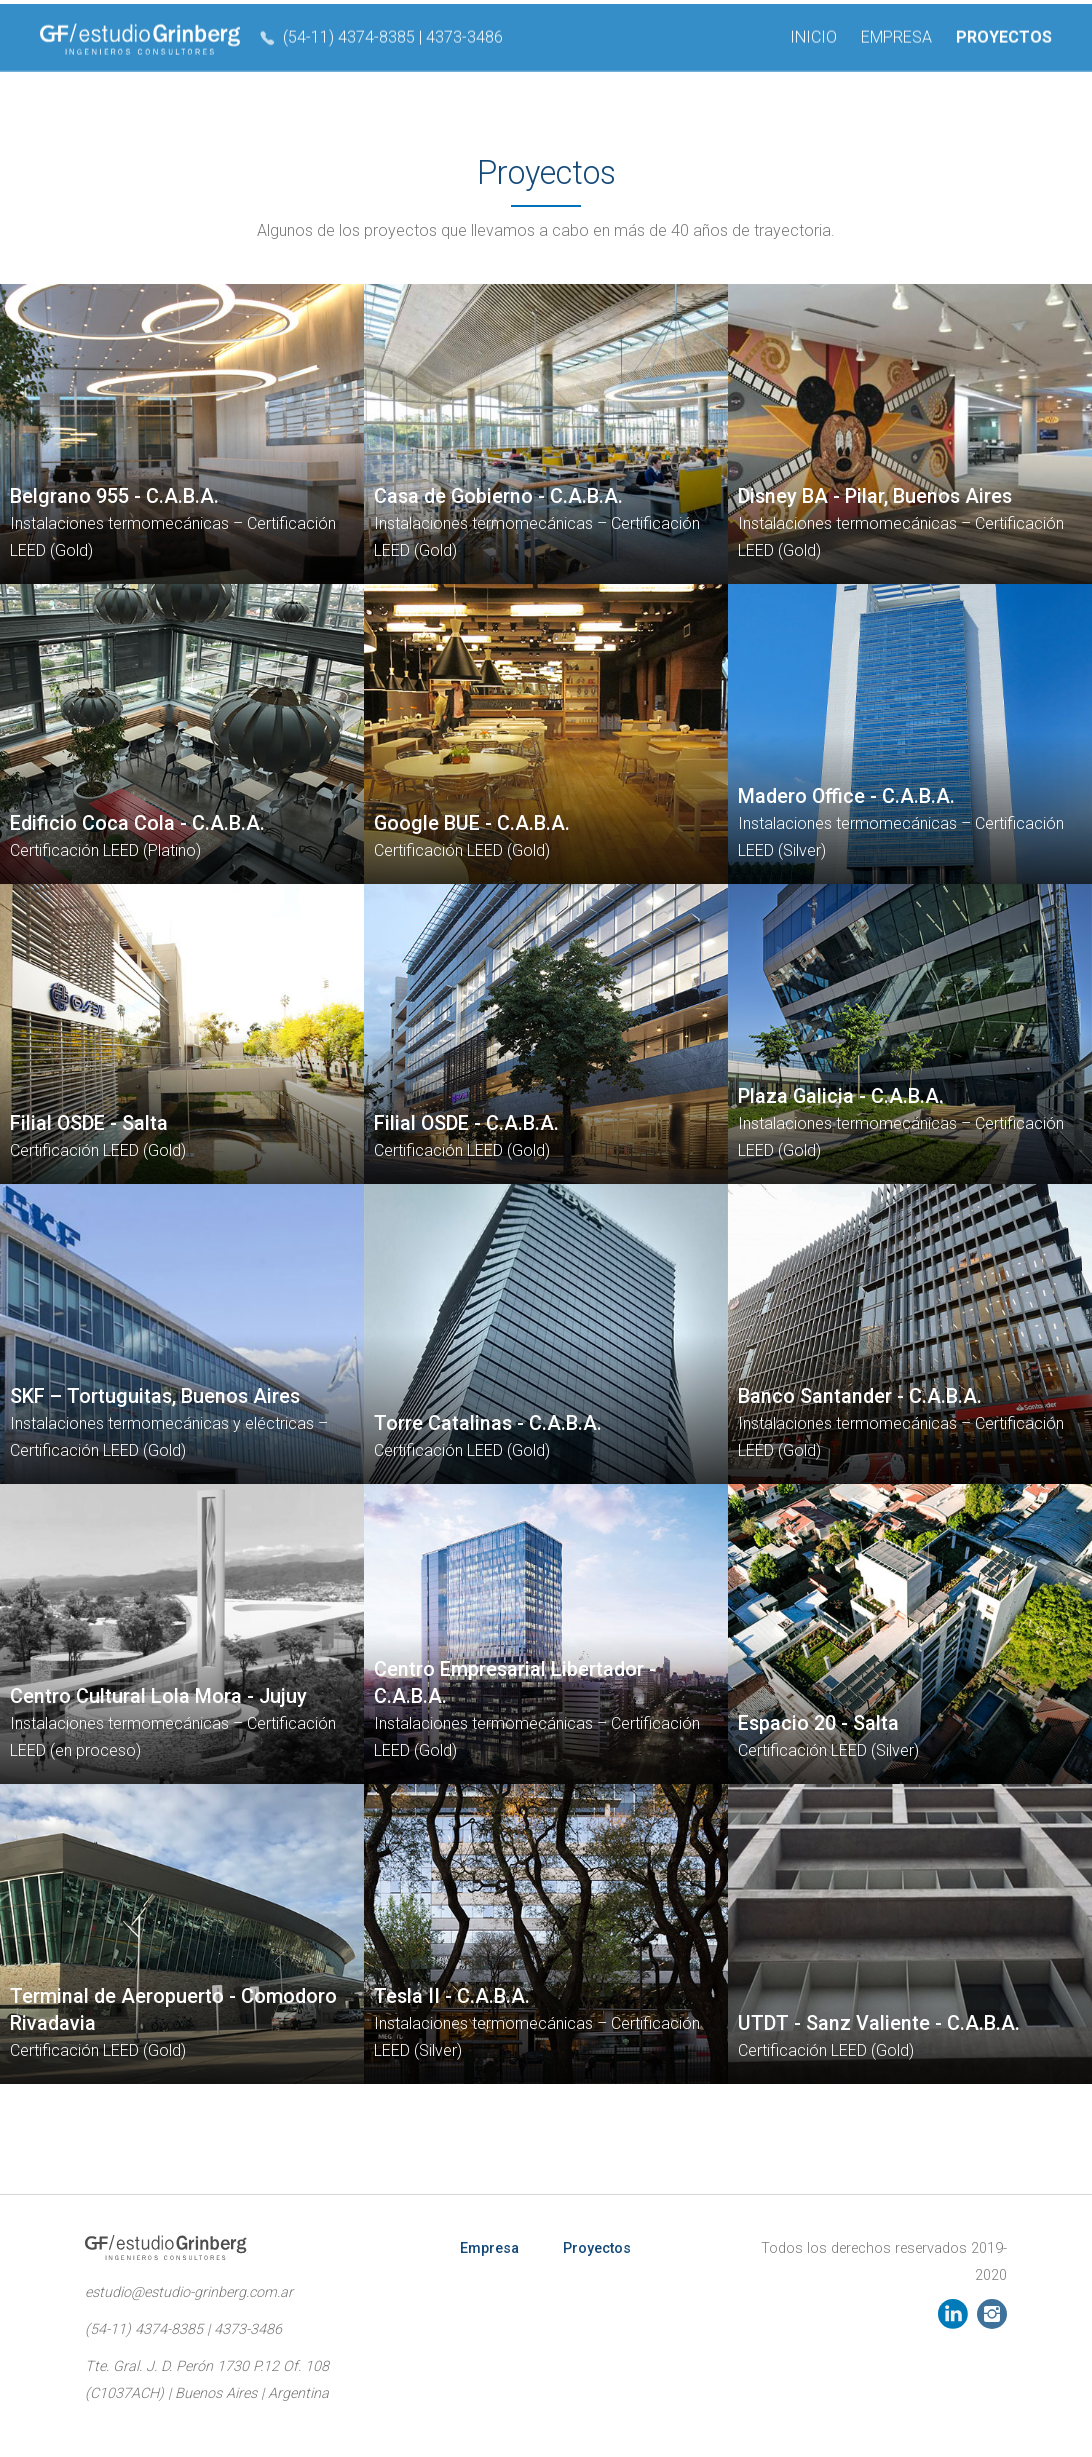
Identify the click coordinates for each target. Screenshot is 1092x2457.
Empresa (489, 2248)
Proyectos (597, 2248)
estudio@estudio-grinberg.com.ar (189, 2292)
